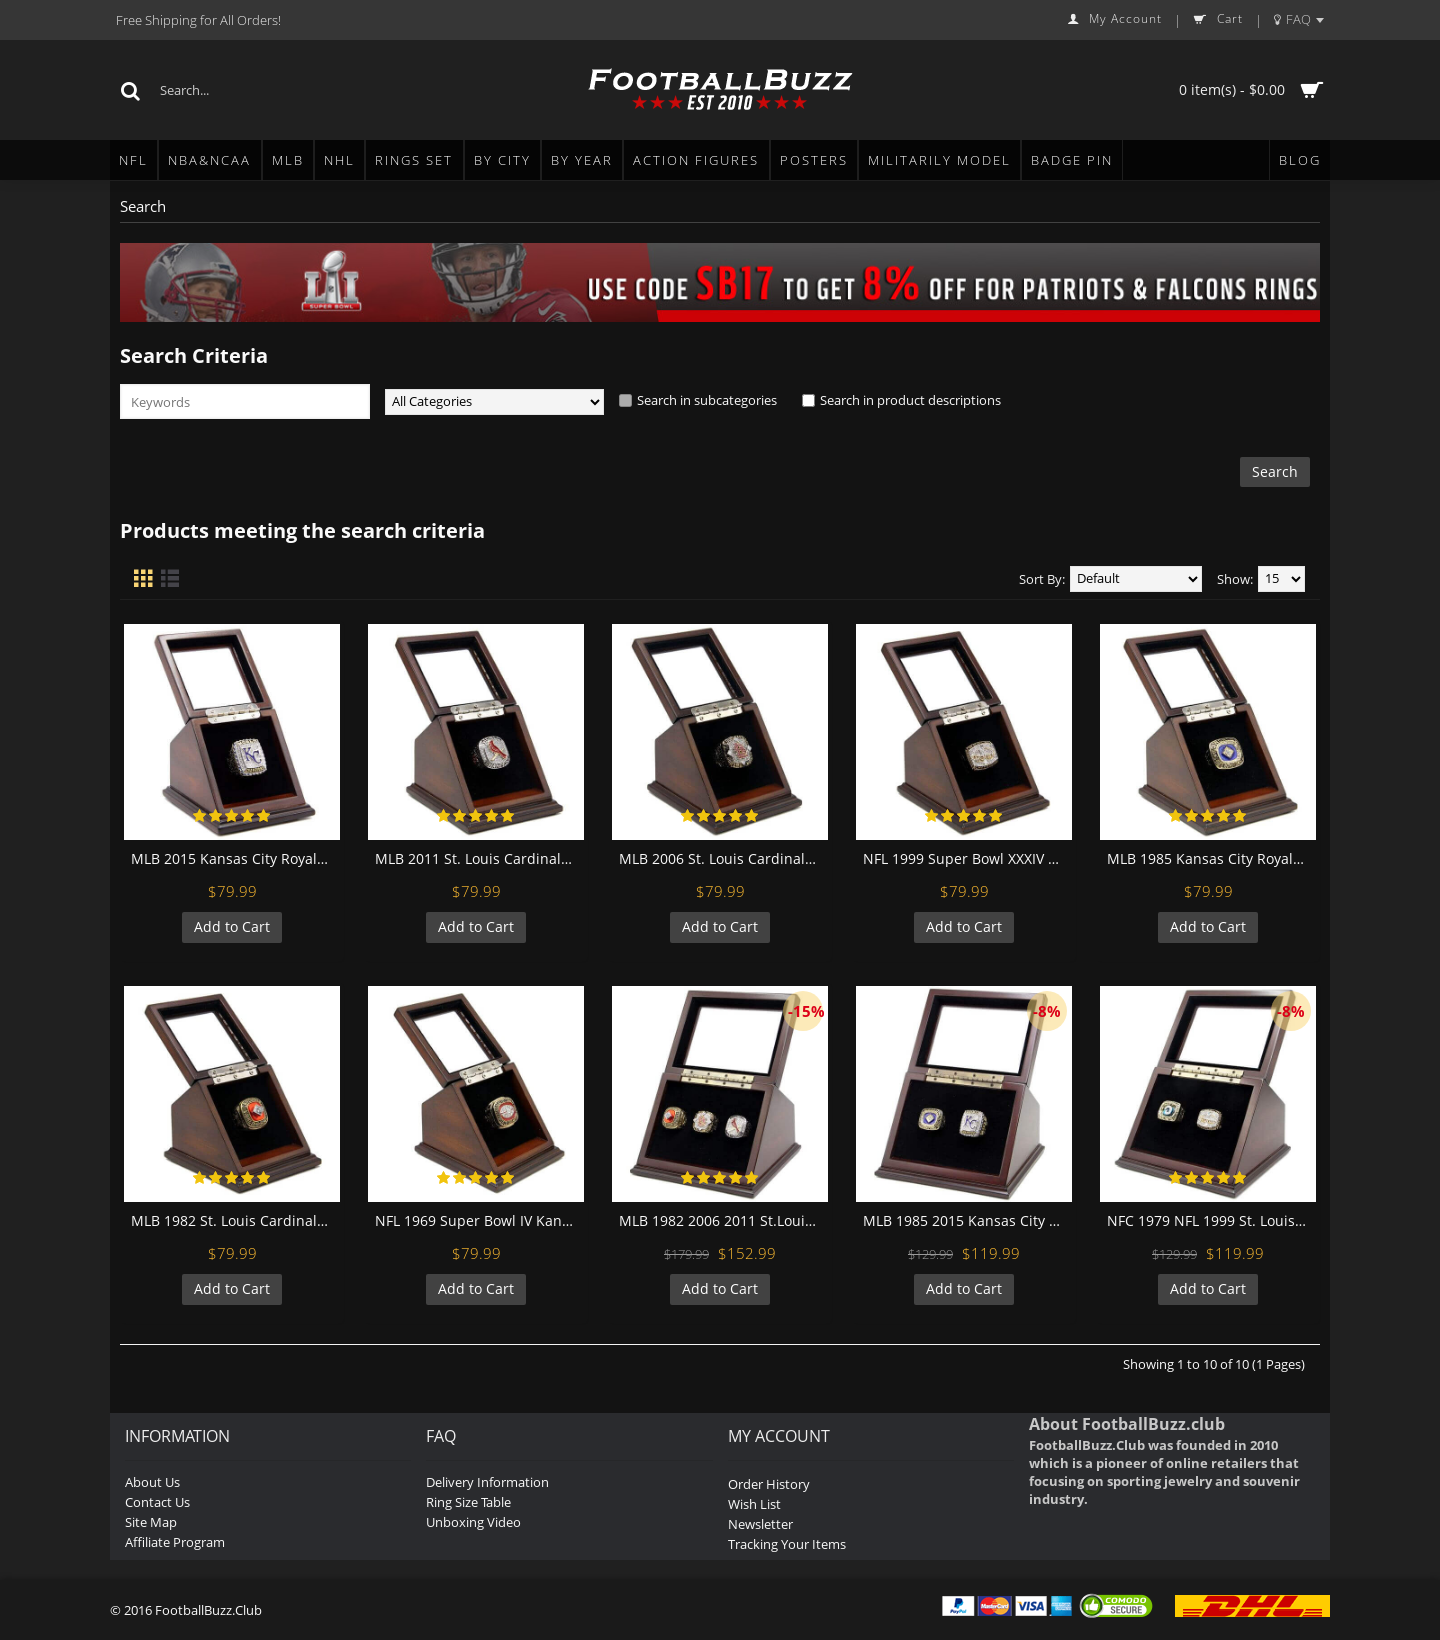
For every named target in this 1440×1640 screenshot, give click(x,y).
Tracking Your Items (787, 1544)
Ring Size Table (468, 1502)
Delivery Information (487, 1482)
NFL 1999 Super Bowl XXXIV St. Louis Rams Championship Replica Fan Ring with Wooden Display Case (967, 858)
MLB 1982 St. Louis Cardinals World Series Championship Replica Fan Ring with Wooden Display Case (235, 1220)
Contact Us (157, 1502)
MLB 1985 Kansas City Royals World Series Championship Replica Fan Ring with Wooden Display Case (1211, 858)
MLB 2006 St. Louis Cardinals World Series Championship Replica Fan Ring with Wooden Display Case (723, 858)
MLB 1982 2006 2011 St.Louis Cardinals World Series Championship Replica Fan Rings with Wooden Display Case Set (723, 1220)
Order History (769, 1484)
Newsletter (760, 1524)
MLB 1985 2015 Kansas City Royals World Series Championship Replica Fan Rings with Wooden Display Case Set (967, 1220)
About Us (152, 1482)
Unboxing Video (473, 1522)
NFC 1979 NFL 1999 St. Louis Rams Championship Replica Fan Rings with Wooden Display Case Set (1211, 1220)
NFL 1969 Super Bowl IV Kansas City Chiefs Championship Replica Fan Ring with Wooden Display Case (479, 1220)
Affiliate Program (175, 1542)
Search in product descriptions (910, 400)
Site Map (151, 1522)
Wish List (754, 1504)
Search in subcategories (707, 400)
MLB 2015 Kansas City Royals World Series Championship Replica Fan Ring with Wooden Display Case (235, 858)
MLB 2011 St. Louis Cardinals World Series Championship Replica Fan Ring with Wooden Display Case (479, 858)
